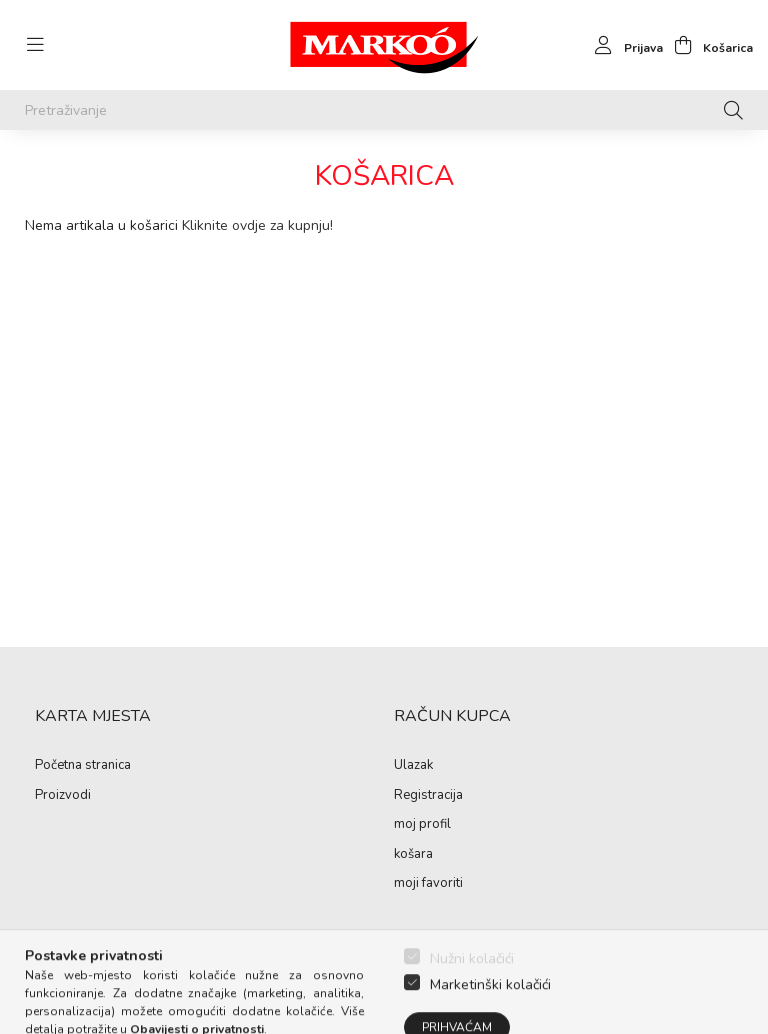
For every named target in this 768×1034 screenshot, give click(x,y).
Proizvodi (63, 796)
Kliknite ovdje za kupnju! (257, 225)
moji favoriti (428, 884)
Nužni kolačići (472, 982)
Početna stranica (83, 766)
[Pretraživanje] (384, 110)
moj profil (422, 825)
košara (413, 855)
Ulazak (413, 766)
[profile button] (623, 45)
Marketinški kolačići (490, 1008)
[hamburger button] (35, 45)
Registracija (428, 796)
